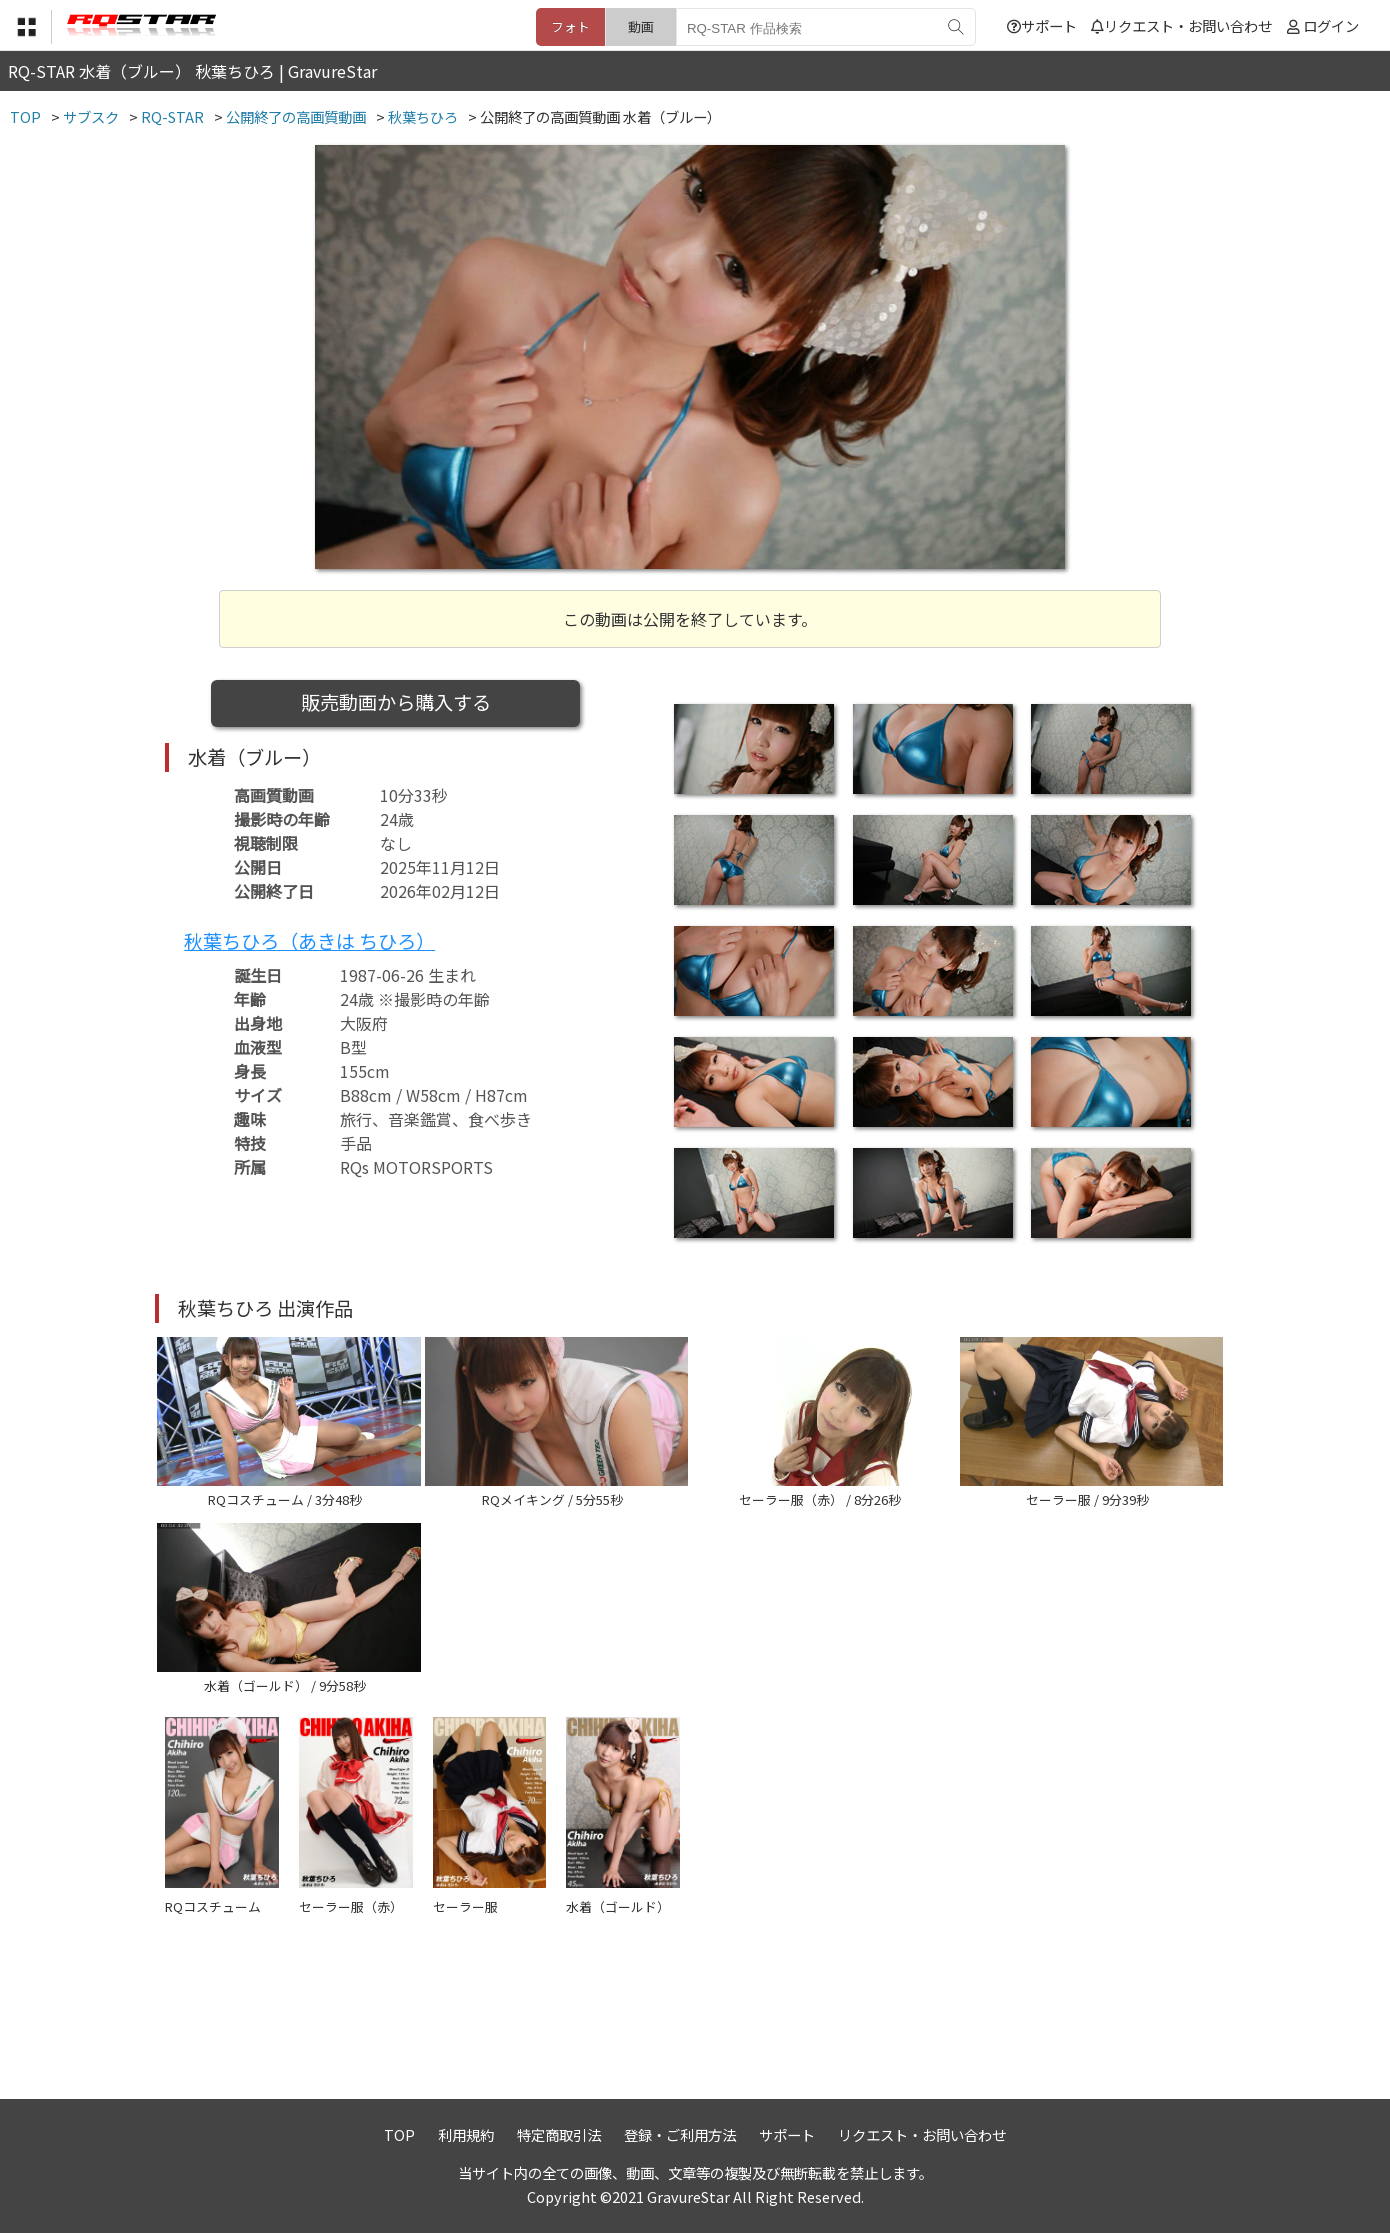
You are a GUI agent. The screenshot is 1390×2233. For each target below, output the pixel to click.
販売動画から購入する (396, 702)
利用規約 (466, 2134)
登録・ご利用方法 (680, 2134)
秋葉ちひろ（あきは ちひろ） (309, 941)
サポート (1042, 25)
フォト (570, 26)
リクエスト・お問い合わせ (1181, 25)
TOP (399, 2134)
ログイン (1331, 25)
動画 (641, 26)
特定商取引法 (559, 2134)
